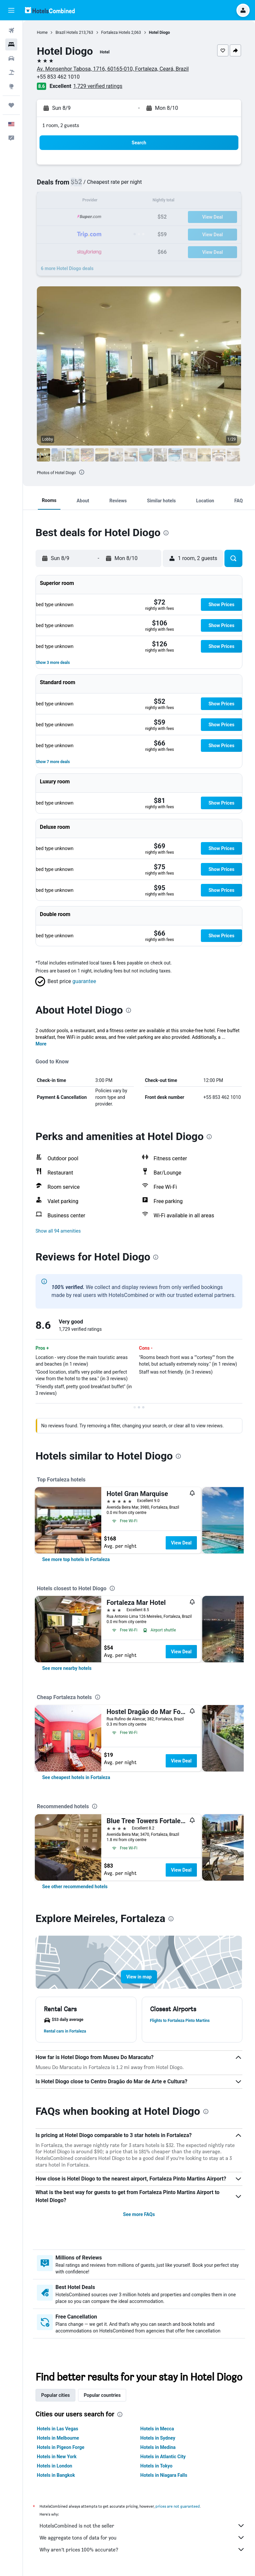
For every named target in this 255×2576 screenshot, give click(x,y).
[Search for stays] (11, 44)
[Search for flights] (11, 30)
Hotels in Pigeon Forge (60, 2447)
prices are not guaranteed (177, 2506)
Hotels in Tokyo (156, 2466)
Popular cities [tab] (55, 2395)
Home (42, 32)
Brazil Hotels (66, 32)
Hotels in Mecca (157, 2428)
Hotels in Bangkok (56, 2475)
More (41, 1043)
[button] (11, 10)
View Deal (181, 1542)
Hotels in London (54, 2466)
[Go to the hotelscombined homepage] (50, 10)
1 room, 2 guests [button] (60, 125)
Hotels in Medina (158, 2447)
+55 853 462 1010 (58, 77)
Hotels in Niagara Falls (163, 2475)
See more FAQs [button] (139, 2214)
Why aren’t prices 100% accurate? (142, 2549)
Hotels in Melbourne (58, 2438)
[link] (76, 1559)
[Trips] (11, 105)
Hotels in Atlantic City (163, 2456)
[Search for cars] (11, 58)
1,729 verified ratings (98, 86)
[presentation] (82, 472)
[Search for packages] (11, 72)
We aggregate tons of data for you (142, 2537)
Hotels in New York (56, 2456)
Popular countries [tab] (102, 2395)
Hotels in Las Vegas (57, 2428)
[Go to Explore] (11, 86)
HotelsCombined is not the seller (142, 2526)
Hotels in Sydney (157, 2438)
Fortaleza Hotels (115, 32)
